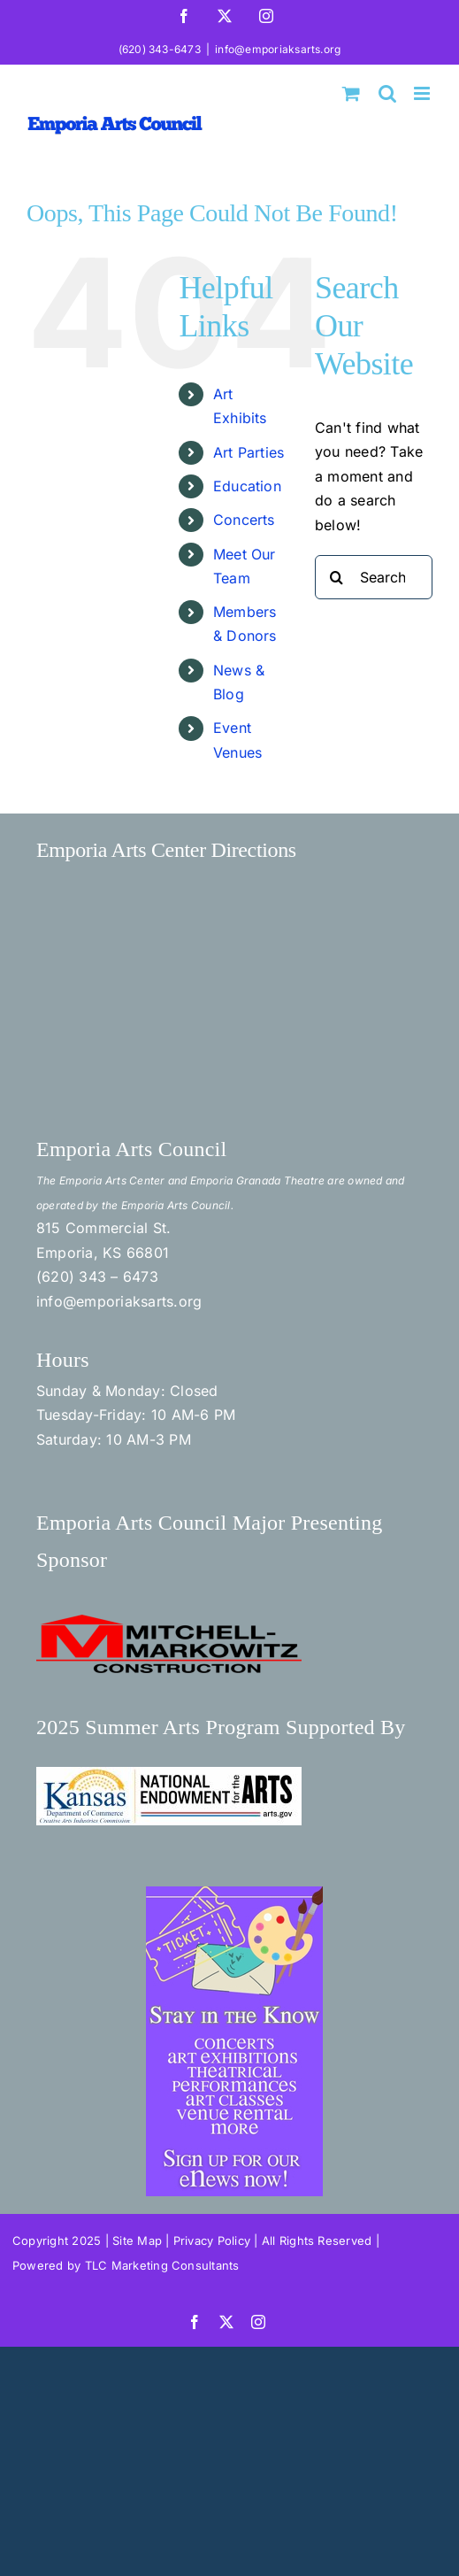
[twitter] (226, 2322)
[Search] (337, 577)
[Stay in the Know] (234, 1893)
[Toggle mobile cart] (351, 93)
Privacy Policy (211, 2240)
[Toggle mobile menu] (423, 93)
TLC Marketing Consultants (162, 2265)
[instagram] (258, 2322)
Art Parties (249, 452)
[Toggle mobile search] (387, 93)
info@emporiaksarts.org (277, 49)
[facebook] (194, 2322)
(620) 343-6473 (160, 49)
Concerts (244, 519)
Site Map (137, 2240)
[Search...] (373, 577)
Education (247, 486)
